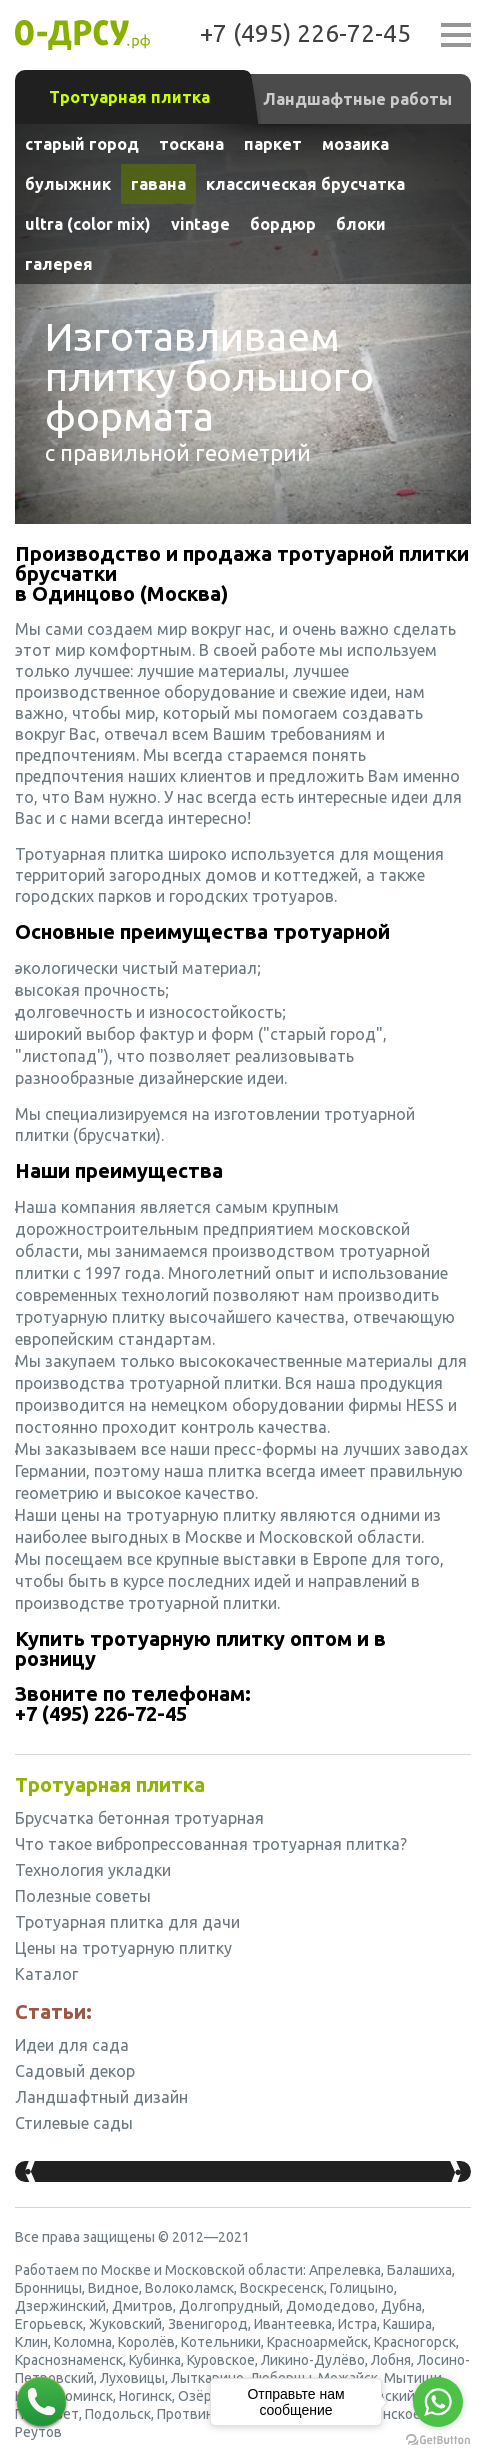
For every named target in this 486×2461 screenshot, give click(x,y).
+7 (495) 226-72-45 (305, 33)
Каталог (46, 1974)
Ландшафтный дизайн (101, 2097)
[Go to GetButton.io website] (438, 2440)
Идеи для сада (72, 2045)
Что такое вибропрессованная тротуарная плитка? (211, 1844)
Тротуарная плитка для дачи (127, 1922)
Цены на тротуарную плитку (123, 1948)
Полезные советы (83, 1896)
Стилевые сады (74, 2123)
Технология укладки (93, 1870)
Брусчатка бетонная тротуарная (139, 1818)
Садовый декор (75, 2071)
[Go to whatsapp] (438, 2402)
